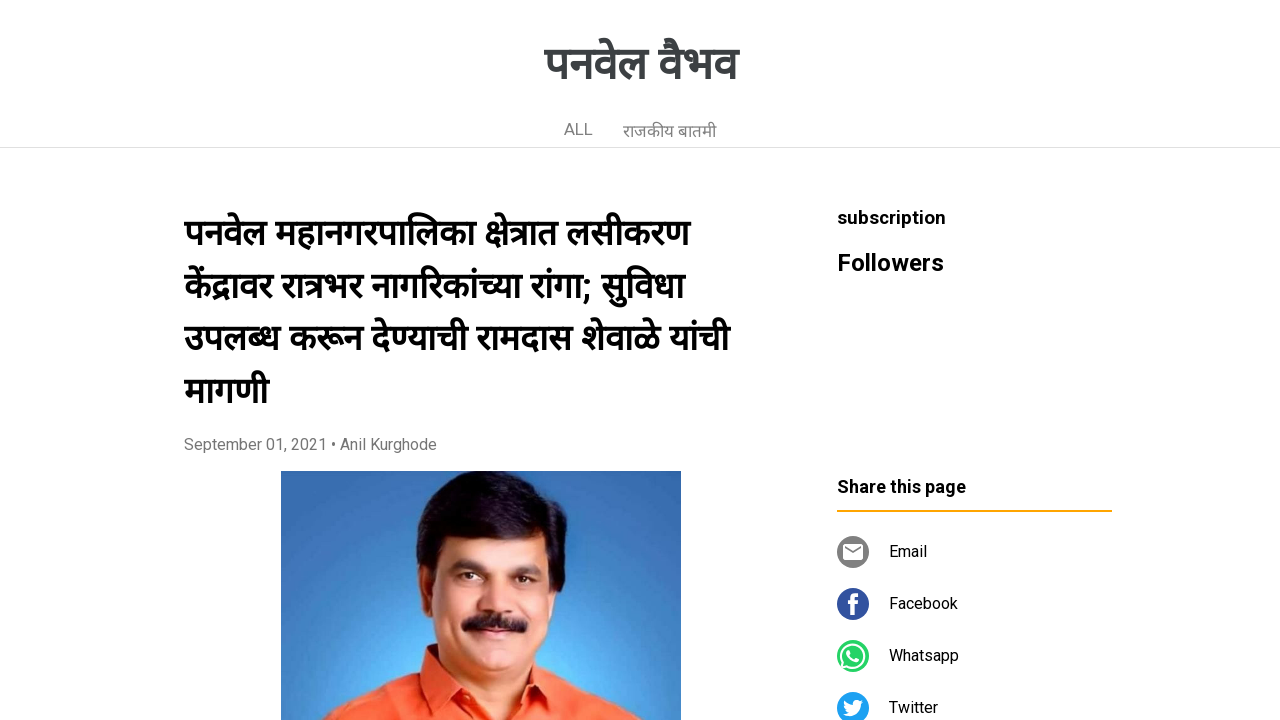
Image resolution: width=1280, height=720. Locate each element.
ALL (578, 129)
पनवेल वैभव (640, 64)
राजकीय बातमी (669, 131)
